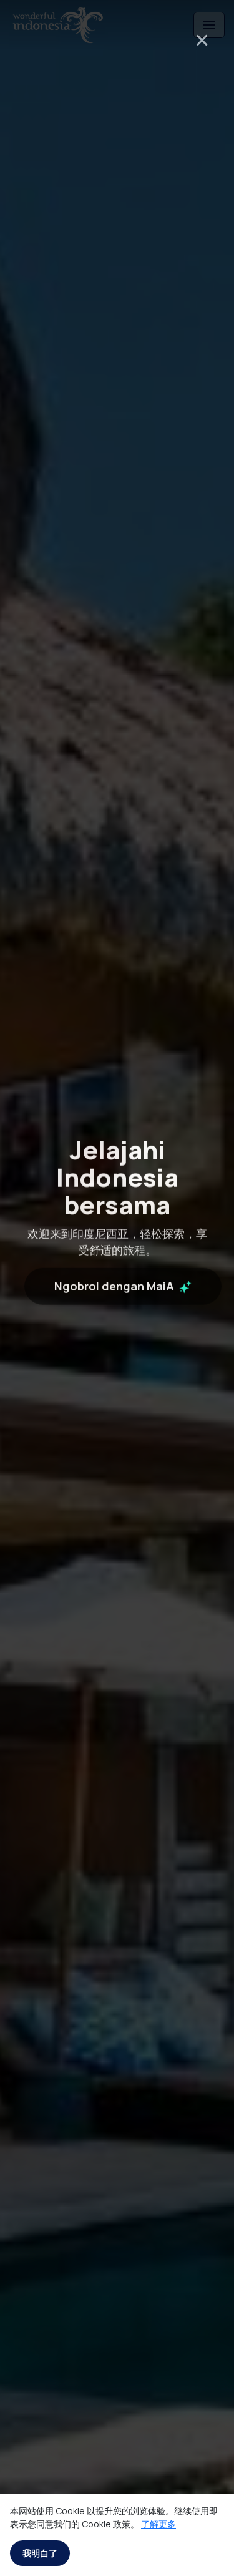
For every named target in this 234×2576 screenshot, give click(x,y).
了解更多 (158, 2524)
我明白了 (39, 2553)
